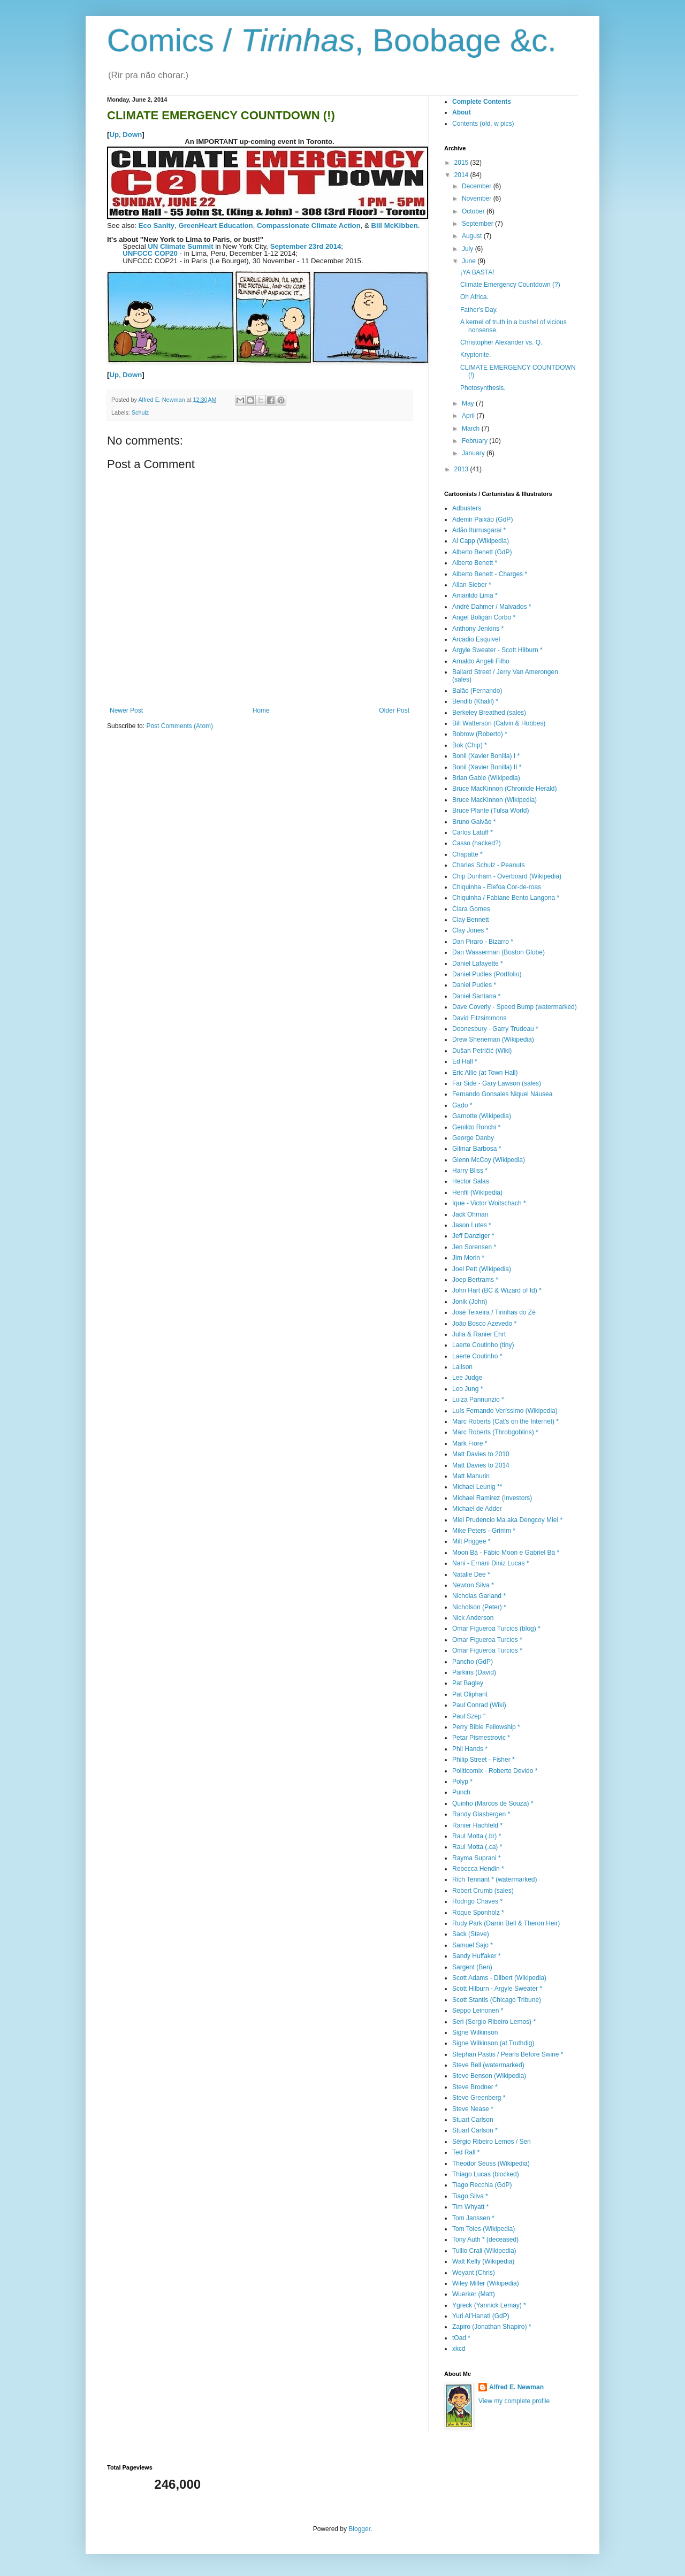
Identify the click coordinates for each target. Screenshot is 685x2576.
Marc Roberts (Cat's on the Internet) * (505, 1421)
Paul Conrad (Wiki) (479, 1705)
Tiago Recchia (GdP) (482, 2185)
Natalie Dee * (471, 1574)
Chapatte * (467, 854)
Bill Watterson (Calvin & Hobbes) (498, 723)
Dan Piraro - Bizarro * (482, 941)
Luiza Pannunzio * (478, 1399)
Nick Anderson (472, 1618)
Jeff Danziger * (473, 1236)
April (469, 415)
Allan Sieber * (471, 584)
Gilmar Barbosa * (476, 1148)
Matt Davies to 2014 (480, 1465)
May (469, 403)
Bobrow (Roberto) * (479, 734)
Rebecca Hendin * (478, 1868)
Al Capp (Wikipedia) (480, 541)
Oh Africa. (474, 297)
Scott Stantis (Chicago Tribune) (496, 2000)
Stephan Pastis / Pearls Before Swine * (507, 2054)
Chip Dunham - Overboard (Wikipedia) (506, 876)
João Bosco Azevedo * (484, 1323)
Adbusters (466, 508)
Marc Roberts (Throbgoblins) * (495, 1432)
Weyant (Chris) (473, 2272)
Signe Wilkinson (475, 2032)
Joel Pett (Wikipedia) (481, 1269)
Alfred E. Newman (516, 2387)
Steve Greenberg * (478, 2097)
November (477, 198)
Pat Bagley (467, 1683)
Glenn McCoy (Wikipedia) (488, 1160)
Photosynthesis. (483, 388)
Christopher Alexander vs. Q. (501, 342)
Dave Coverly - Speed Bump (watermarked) (514, 1007)
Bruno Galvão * (474, 821)
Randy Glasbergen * (481, 1814)
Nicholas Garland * (479, 1596)
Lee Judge (467, 1377)
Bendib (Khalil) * (475, 701)
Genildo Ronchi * (476, 1127)
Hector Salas (470, 1181)
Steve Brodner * (475, 2087)
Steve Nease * (472, 2109)
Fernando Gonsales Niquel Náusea (502, 1094)
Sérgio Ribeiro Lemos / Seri (491, 2141)
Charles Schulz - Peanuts (488, 865)
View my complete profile (514, 2401)
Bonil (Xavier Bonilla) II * (486, 767)
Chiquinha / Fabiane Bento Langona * (505, 897)
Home (261, 710)
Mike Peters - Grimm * (483, 1530)
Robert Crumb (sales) (483, 1890)
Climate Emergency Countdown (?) (510, 284)
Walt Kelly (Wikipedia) (483, 2261)
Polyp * (462, 1781)
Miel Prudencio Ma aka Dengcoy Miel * (507, 1520)
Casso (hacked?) (476, 843)
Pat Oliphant (470, 1694)
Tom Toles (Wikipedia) (483, 2229)
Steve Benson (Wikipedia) (489, 2076)
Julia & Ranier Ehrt (479, 1334)
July (468, 249)
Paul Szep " (468, 1716)
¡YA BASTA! (477, 272)
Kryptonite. (475, 354)
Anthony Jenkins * (478, 628)
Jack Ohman (470, 1214)
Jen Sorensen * (474, 1247)
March (472, 428)
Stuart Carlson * (475, 2130)
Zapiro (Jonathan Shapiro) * (491, 2326)
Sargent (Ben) (472, 1967)
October (474, 211)
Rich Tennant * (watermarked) (494, 1879)
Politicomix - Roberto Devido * (494, 1771)
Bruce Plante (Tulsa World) (490, 810)
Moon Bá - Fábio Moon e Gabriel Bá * (505, 1552)
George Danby (473, 1138)
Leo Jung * (467, 1389)
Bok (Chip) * (469, 745)
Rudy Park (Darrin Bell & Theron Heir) (506, 1923)
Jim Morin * (468, 1258)
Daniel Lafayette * (477, 963)
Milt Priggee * (471, 1541)
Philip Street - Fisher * (483, 1759)
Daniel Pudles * (474, 985)
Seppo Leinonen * (477, 2010)
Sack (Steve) (470, 1934)
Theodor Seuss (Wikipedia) (491, 2163)
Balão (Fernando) (477, 690)
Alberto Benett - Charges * (489, 574)
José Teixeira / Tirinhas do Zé (494, 1312)
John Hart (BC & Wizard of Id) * (497, 1290)
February (475, 441)
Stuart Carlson (472, 2119)
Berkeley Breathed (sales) (489, 712)
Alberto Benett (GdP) (482, 552)
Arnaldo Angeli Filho (480, 661)
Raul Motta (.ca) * (477, 1847)
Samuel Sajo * (472, 1945)
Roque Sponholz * (478, 1912)
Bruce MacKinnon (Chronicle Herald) (504, 788)
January (474, 453)
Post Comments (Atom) (179, 726)
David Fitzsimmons (479, 1018)
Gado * (462, 1105)
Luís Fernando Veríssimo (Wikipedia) (505, 1411)
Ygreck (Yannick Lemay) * (489, 2305)
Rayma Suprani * (476, 1858)
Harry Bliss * (470, 1170)
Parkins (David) (474, 1672)
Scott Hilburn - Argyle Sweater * (497, 1988)
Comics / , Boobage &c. (332, 40)
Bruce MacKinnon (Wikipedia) (494, 800)
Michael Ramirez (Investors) (492, 1498)
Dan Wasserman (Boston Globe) (498, 952)
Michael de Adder (477, 1508)
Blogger (359, 2529)
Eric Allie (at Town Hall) (484, 1072)
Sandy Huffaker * (476, 1956)
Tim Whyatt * (470, 2207)
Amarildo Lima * (475, 595)
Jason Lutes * (471, 1225)
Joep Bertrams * (475, 1279)
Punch (461, 1792)
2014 (462, 175)
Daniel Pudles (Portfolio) (486, 974)
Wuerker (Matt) (473, 2294)
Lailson (462, 1367)
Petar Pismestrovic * (481, 1737)
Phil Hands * (470, 1749)
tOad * (461, 2338)
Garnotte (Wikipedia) (481, 1116)
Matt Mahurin (471, 1476)
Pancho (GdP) (472, 1661)
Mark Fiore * (469, 1443)
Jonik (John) (469, 1301)
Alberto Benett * (474, 563)
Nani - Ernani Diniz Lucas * (490, 1563)
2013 (462, 469)
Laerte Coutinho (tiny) (483, 1345)
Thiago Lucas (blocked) (485, 2174)
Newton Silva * (473, 1585)
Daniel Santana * (476, 996)
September (478, 223)
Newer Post (126, 710)
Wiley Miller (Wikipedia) (485, 2283)
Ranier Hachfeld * (477, 1825)
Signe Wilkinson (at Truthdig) (493, 2043)
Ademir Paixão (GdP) (482, 519)
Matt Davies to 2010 (480, 1454)
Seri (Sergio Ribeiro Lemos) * (494, 2021)
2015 (462, 162)
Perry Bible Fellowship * (486, 1727)
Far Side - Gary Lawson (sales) (496, 1083)
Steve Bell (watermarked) (488, 2065)
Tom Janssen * (473, 2218)
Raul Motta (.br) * (476, 1836)
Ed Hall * (464, 1061)
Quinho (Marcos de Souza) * (492, 1803)
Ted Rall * (466, 2152)
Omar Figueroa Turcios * (487, 1640)
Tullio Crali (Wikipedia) (484, 2250)
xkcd (459, 2348)
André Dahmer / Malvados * (491, 606)
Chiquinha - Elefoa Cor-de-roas (496, 887)
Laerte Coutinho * (477, 1356)
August (473, 236)
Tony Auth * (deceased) (485, 2239)
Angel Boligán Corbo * (483, 617)
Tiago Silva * (470, 2196)
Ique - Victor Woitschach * (489, 1203)
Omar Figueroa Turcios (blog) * (496, 1628)
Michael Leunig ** (477, 1486)
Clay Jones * (470, 930)
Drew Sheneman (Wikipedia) (493, 1039)
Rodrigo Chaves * (477, 1901)
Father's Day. (479, 310)
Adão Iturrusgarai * (479, 530)
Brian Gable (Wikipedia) (486, 778)
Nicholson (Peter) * (479, 1607)
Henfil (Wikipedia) (477, 1192)
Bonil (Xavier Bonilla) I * (486, 756)
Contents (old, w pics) (483, 123)
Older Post (394, 710)
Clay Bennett (470, 919)
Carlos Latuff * (472, 832)
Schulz (140, 412)
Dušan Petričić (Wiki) (482, 1050)
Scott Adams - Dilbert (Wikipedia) (499, 1978)
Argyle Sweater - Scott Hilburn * (497, 650)
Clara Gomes (471, 909)
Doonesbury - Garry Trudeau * (495, 1029)
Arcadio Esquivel (476, 639)
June (469, 261)
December (477, 186)
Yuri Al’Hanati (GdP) (480, 2316)
